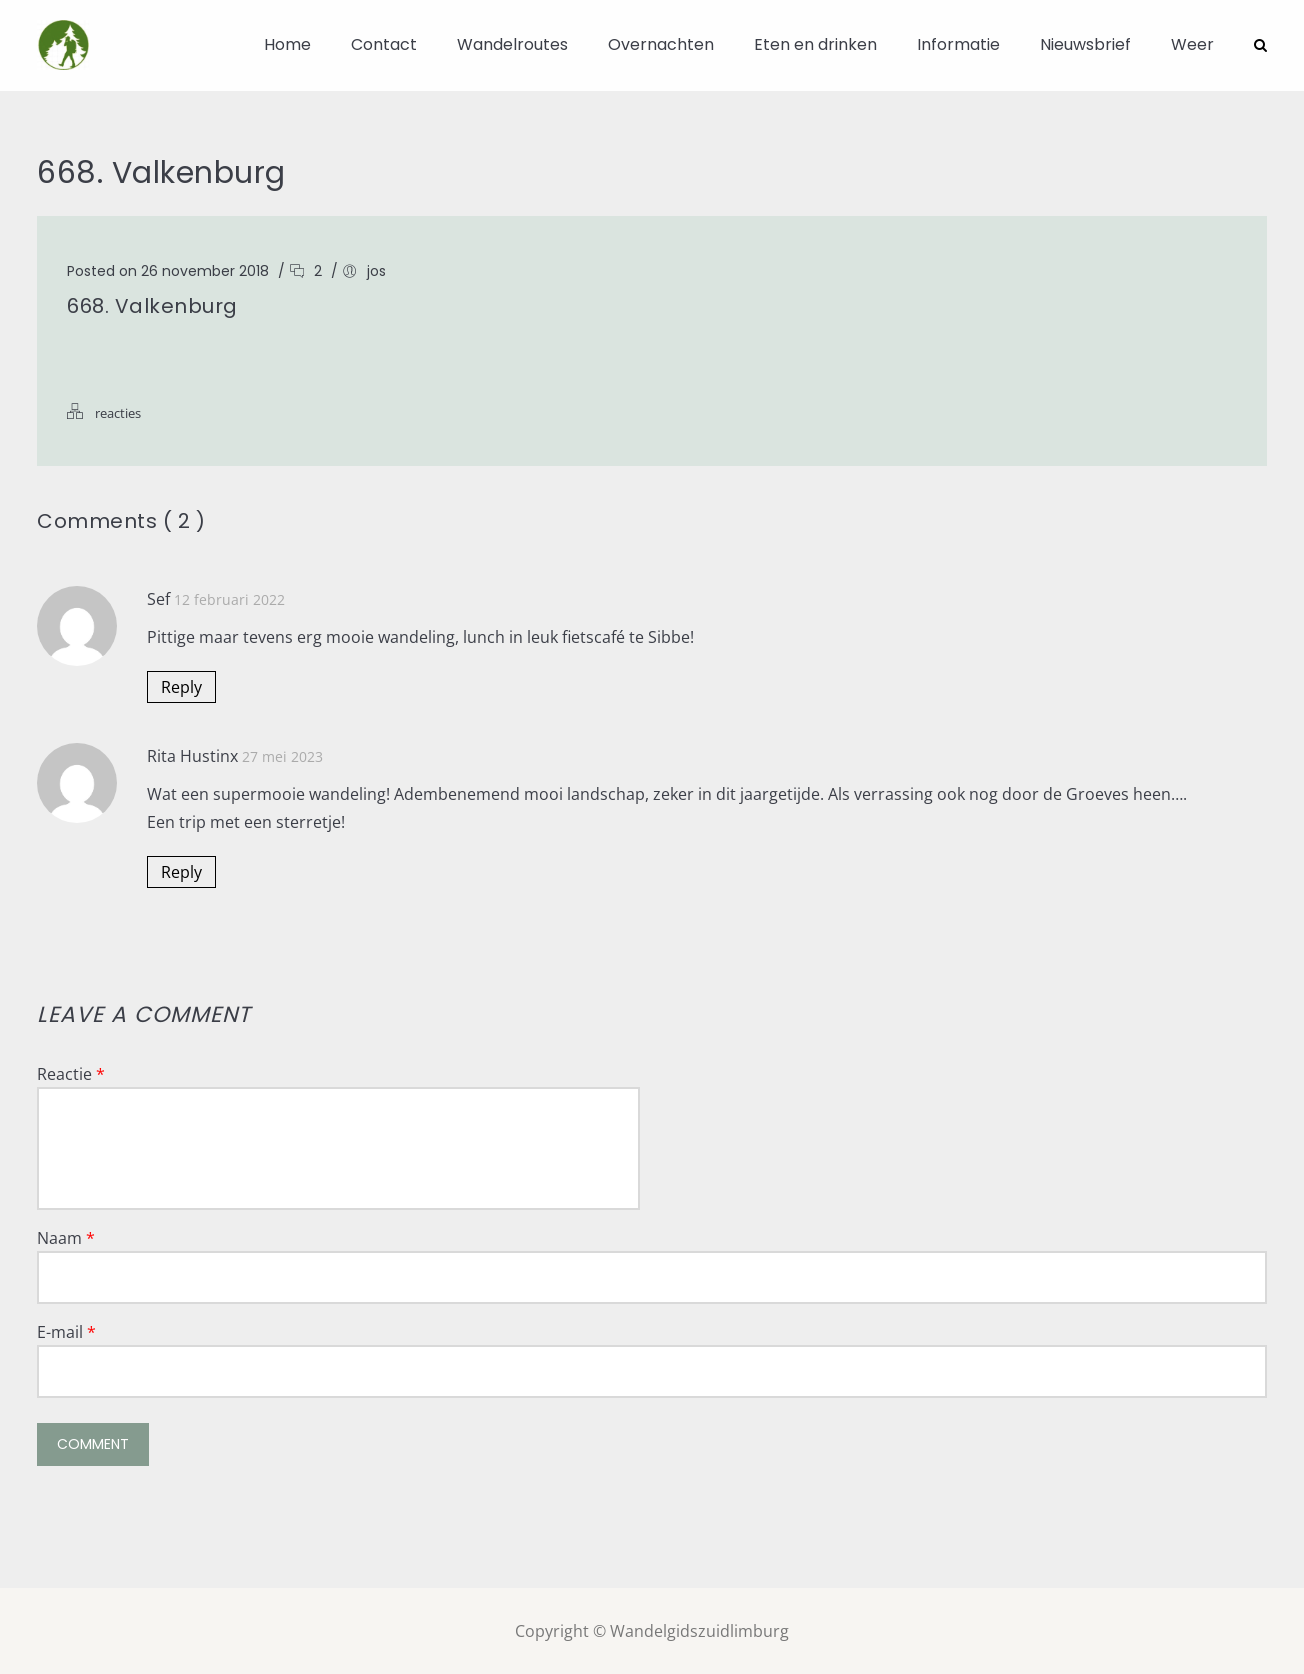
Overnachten (661, 44)
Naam (66, 1237)
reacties (118, 412)
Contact (384, 44)
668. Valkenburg (152, 305)
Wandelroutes (512, 44)
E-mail (66, 1331)
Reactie (71, 1073)
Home (287, 44)
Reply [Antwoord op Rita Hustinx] (181, 871)
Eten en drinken (815, 44)
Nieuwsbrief (1085, 44)
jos (376, 270)
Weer (1192, 44)
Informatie (958, 44)
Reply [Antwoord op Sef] (181, 686)
